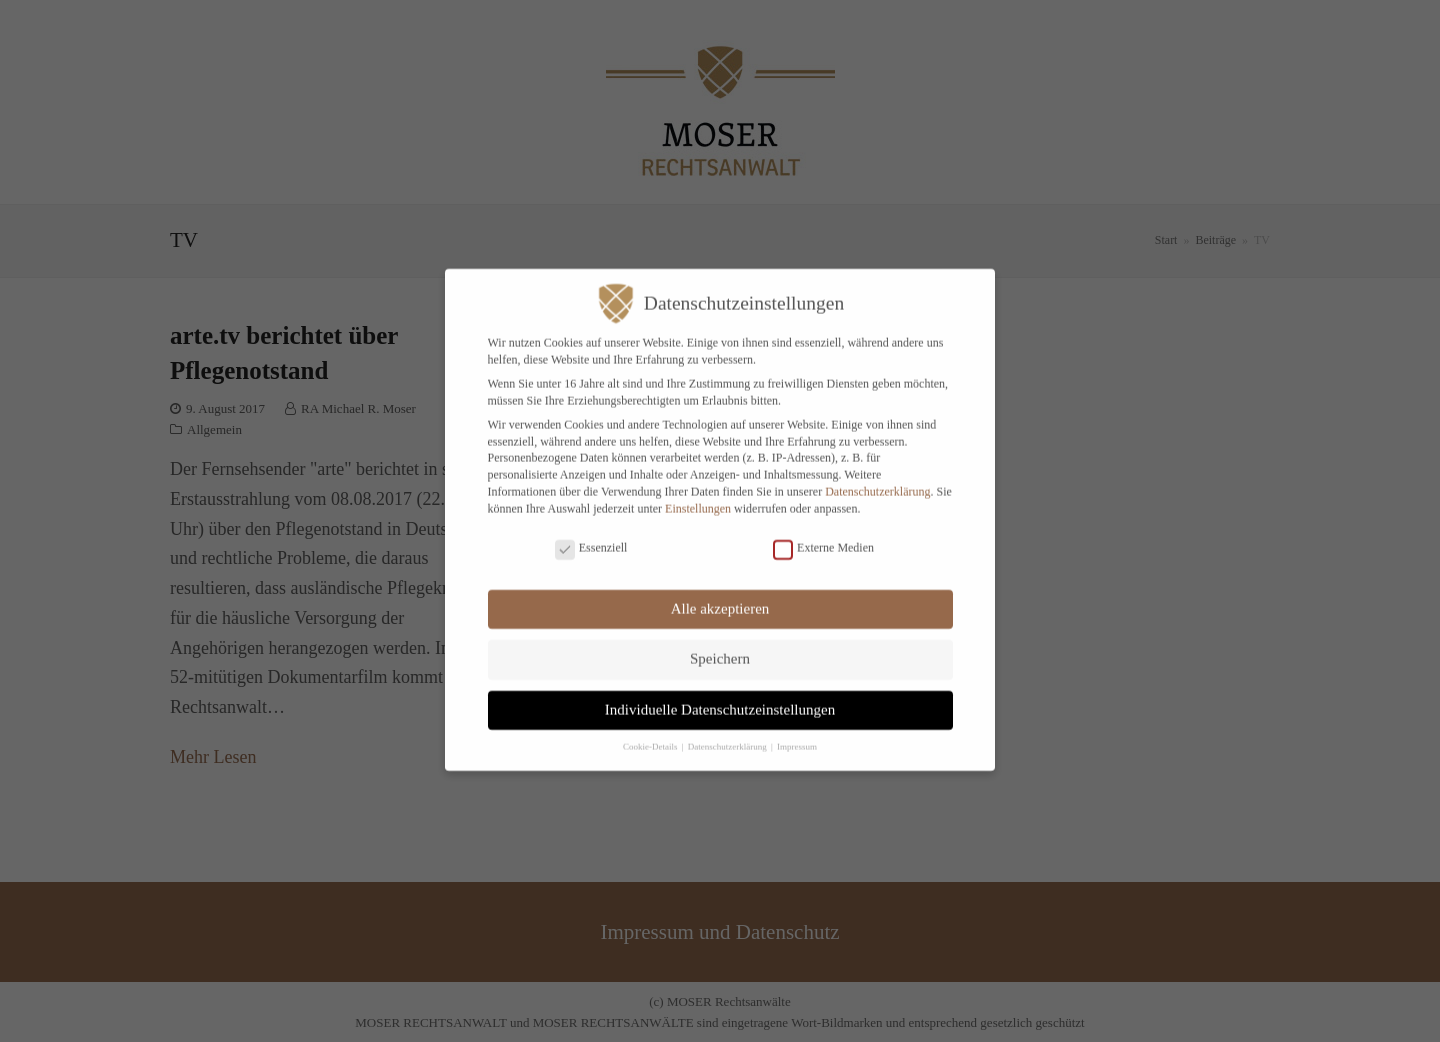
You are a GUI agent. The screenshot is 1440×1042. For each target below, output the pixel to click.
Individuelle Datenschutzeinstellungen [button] (720, 696)
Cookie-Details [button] (651, 734)
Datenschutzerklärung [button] (728, 734)
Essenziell (591, 535)
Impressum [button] (797, 734)
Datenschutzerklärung (877, 479)
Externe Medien (823, 535)
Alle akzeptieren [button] (720, 595)
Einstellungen (698, 495)
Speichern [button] (720, 646)
